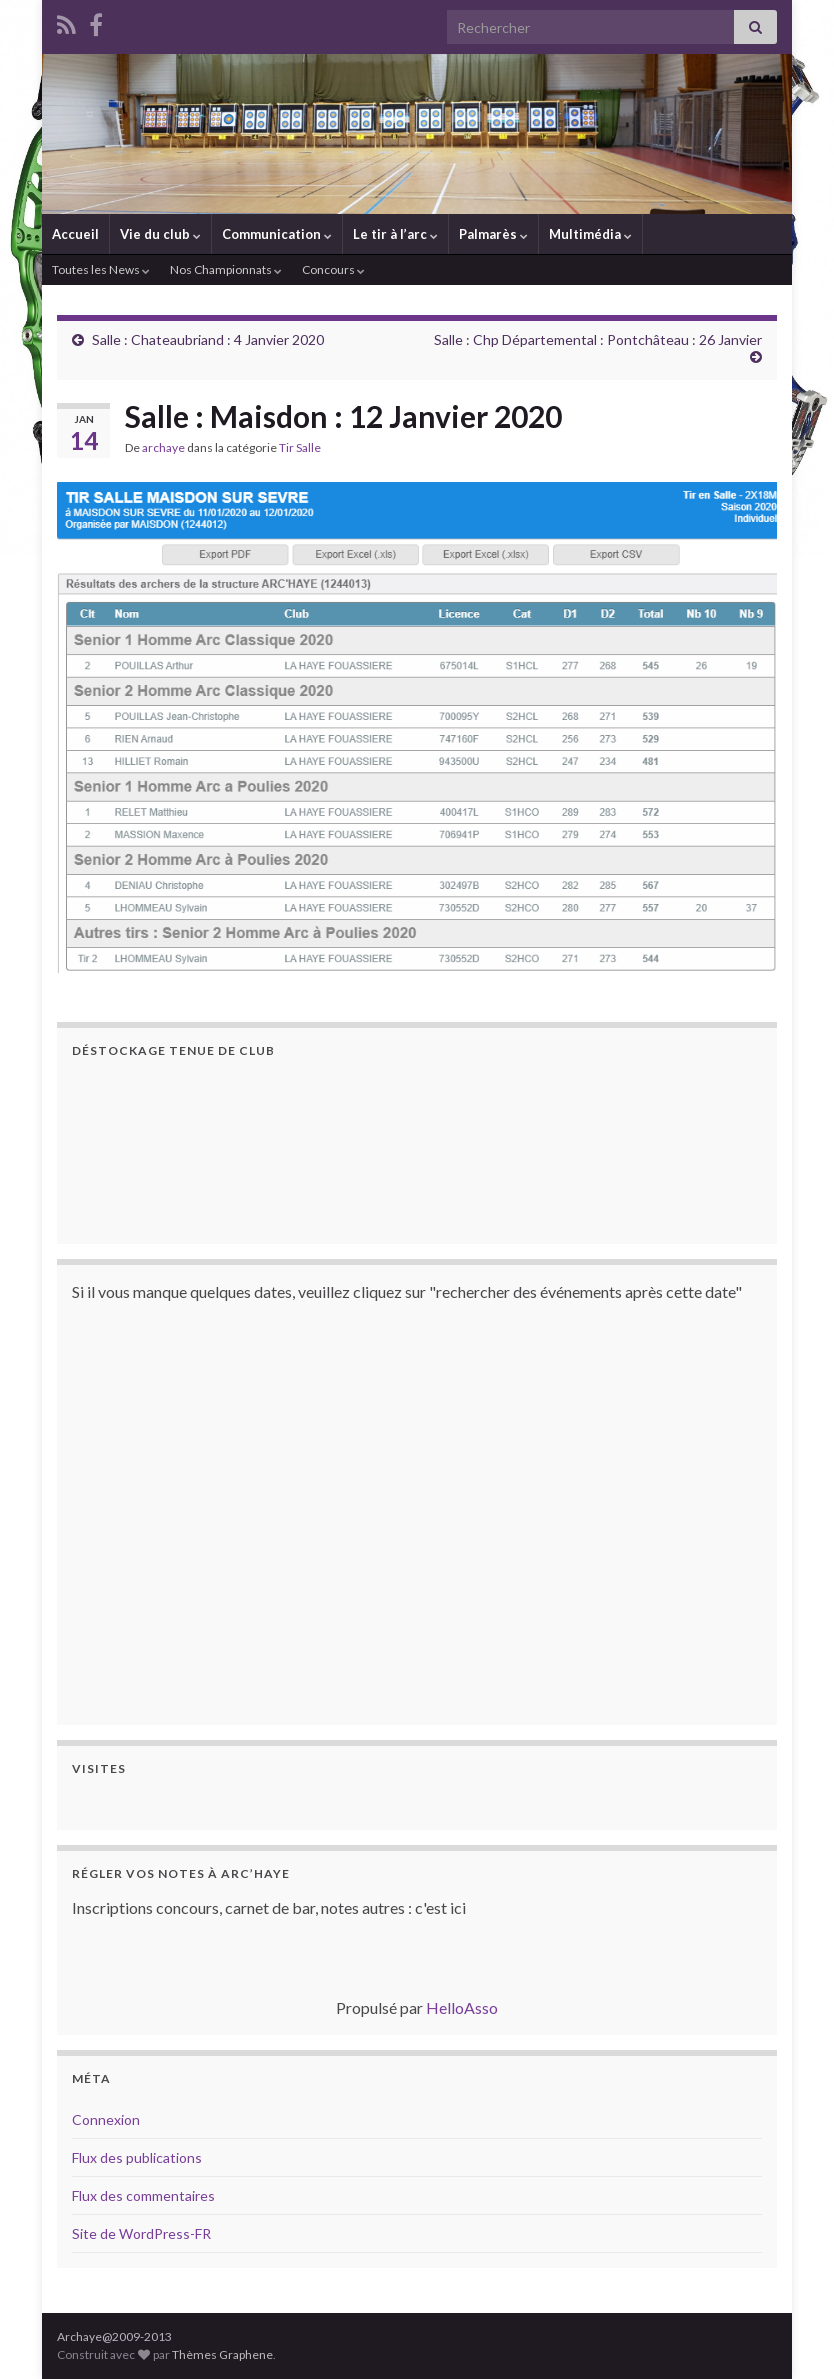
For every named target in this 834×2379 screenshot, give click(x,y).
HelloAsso (462, 2007)
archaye (163, 447)
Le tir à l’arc (395, 234)
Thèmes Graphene (222, 2354)
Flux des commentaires (143, 2195)
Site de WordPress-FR (141, 2233)
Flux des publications (137, 2157)
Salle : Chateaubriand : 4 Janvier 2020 (208, 339)
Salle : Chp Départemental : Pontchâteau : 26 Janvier (598, 339)
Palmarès (493, 234)
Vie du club (160, 234)
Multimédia (590, 234)
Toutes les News (101, 269)
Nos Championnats (226, 269)
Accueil (75, 234)
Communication (277, 234)
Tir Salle (300, 447)
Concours (333, 269)
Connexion (106, 2119)
